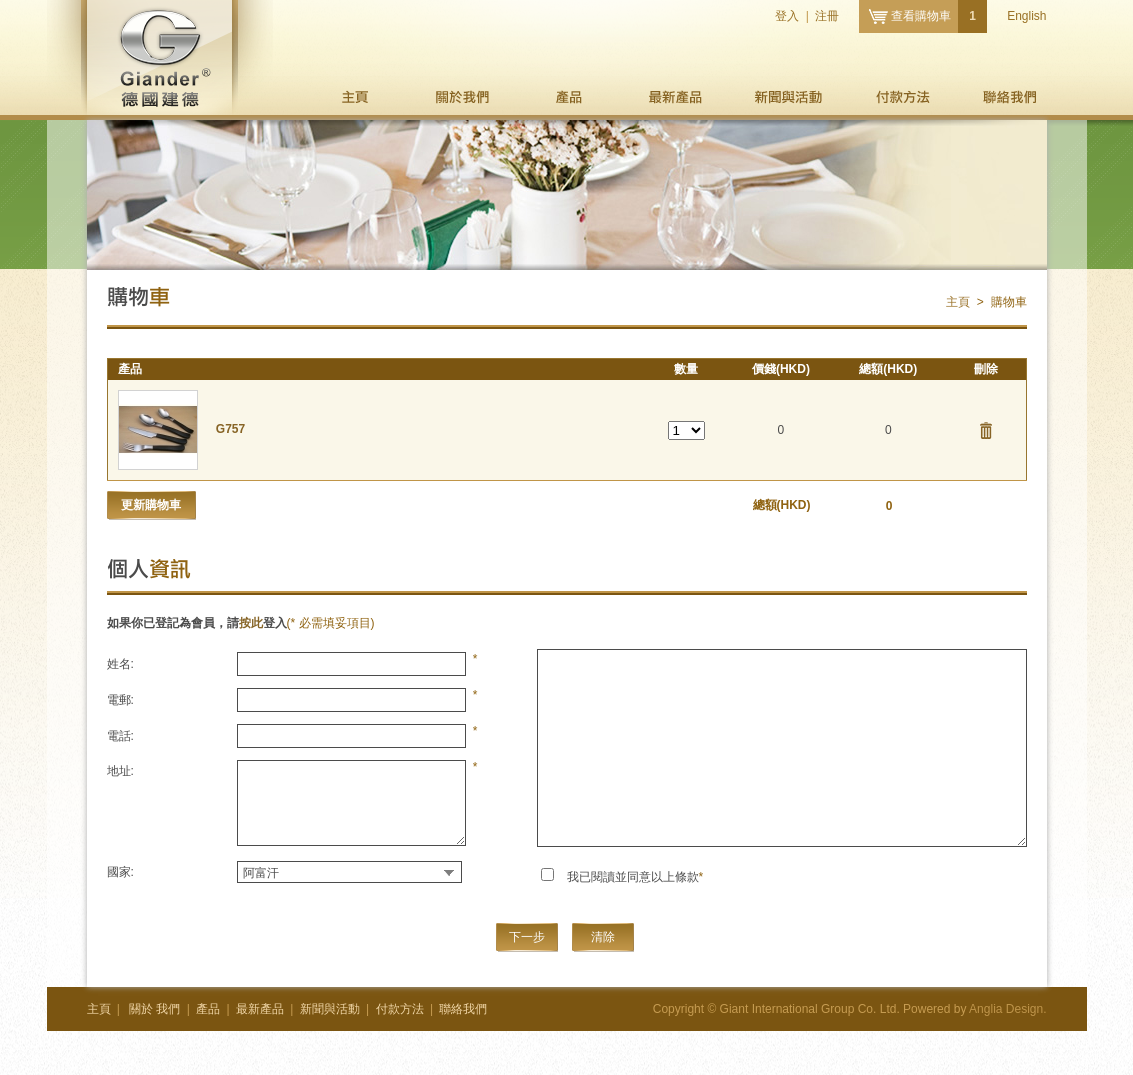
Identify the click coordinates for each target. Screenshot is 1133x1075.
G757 (230, 429)
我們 (462, 97)
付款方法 (902, 97)
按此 (251, 623)
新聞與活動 (788, 97)
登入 (787, 16)
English (1026, 16)
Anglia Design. (1007, 1009)
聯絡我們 (1010, 97)
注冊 (827, 16)
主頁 (356, 97)
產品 (568, 97)
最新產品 (674, 97)
